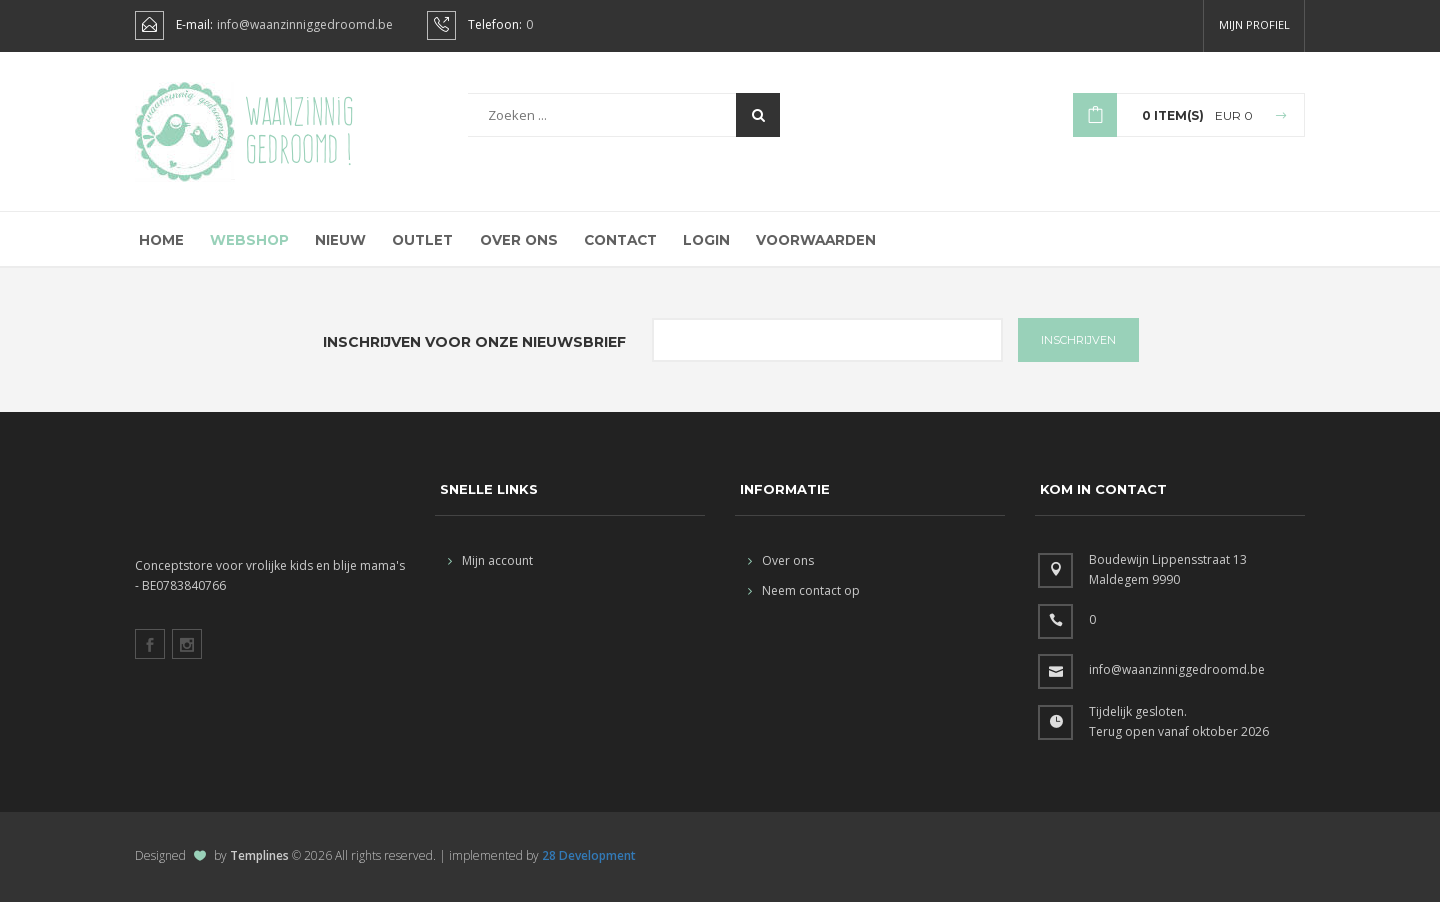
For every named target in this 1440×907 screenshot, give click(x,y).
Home (158, 243)
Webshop (245, 243)
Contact (614, 243)
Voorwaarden (810, 243)
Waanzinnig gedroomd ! (299, 130)
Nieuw (335, 243)
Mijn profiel (1254, 24)
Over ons (512, 243)
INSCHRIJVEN (1078, 345)
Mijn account (490, 565)
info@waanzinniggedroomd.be (305, 25)
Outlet (416, 243)
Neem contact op (804, 595)
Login (700, 243)
